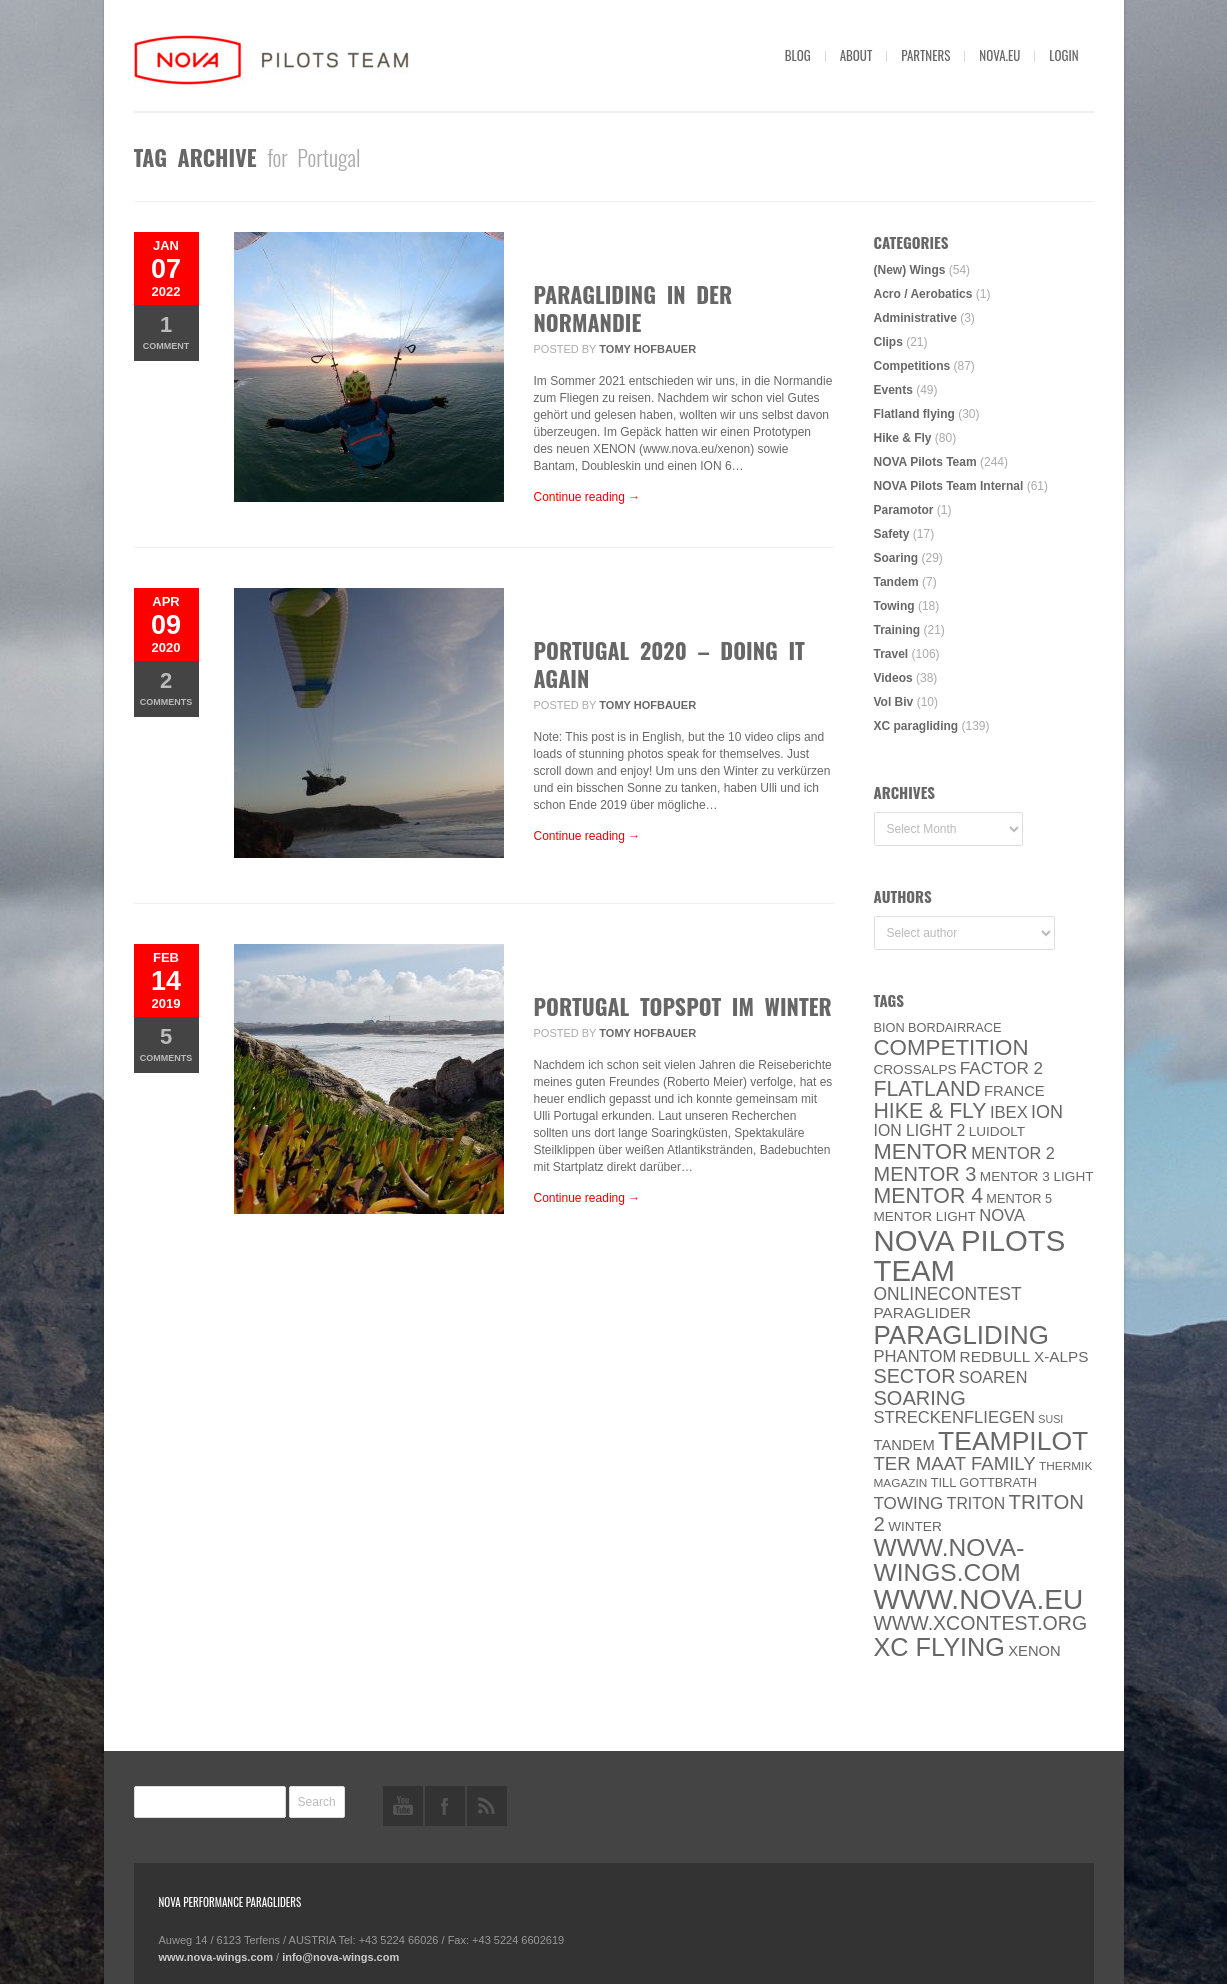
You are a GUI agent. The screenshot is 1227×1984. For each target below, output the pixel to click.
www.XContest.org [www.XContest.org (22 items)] (981, 1623)
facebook (445, 1806)
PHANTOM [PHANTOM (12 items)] (915, 1356)
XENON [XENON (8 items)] (1034, 1651)
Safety (892, 534)
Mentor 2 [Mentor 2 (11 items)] (1013, 1153)
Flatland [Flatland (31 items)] (927, 1089)
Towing (894, 606)
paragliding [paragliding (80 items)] (961, 1335)
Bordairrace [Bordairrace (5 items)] (955, 1027)
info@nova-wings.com (340, 1957)
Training (897, 630)
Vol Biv (894, 702)
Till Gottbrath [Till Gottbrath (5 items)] (984, 1482)
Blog (798, 55)
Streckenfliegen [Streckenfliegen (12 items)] (955, 1417)
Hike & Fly (903, 438)
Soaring (896, 558)
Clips (888, 342)
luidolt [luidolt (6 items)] (997, 1131)
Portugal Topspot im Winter (683, 1006)
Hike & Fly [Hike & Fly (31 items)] (930, 1111)
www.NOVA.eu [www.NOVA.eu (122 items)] (979, 1599)
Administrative (915, 318)
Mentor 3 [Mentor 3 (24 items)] (925, 1174)
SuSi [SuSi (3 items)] (1050, 1419)
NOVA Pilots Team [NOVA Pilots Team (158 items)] (970, 1255)
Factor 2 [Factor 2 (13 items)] (1001, 1068)
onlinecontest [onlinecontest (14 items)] (948, 1294)
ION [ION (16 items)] (1047, 1112)
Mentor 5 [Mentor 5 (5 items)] (1019, 1198)
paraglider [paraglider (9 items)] (923, 1312)
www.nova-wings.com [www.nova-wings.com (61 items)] (949, 1560)
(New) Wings (910, 270)
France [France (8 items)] (1014, 1091)
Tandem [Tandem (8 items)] (904, 1445)
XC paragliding (916, 726)
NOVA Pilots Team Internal (949, 486)
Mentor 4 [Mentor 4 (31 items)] (929, 1196)
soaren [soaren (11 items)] (993, 1377)
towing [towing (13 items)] (909, 1503)
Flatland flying (914, 414)
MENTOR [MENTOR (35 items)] (921, 1151)
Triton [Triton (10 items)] (976, 1503)
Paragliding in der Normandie (633, 308)
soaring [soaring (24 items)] (920, 1398)
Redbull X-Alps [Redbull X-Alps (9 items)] (1024, 1356)
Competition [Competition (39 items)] (951, 1047)
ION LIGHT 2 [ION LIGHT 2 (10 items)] (920, 1130)
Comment (166, 331)
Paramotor (904, 510)
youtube (403, 1806)
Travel (891, 654)
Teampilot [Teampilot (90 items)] (1013, 1441)
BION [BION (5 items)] (889, 1027)
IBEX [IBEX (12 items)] (1009, 1112)
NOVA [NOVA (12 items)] (1002, 1215)
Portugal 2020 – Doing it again (669, 664)
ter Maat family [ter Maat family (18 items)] (955, 1463)
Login (1063, 55)
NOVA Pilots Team (925, 462)
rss (487, 1806)
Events (893, 390)
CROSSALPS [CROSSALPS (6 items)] (915, 1069)
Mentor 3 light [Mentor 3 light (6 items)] (1037, 1176)
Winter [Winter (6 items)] (915, 1526)
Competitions (912, 366)
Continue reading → (587, 497)
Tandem (896, 582)
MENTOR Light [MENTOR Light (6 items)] (925, 1216)
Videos (893, 678)
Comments (166, 687)
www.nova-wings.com (216, 1957)
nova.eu (999, 55)
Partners (925, 55)
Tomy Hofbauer (647, 349)
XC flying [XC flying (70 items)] (939, 1647)
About (856, 55)
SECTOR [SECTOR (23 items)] (915, 1376)
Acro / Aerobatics (923, 294)
